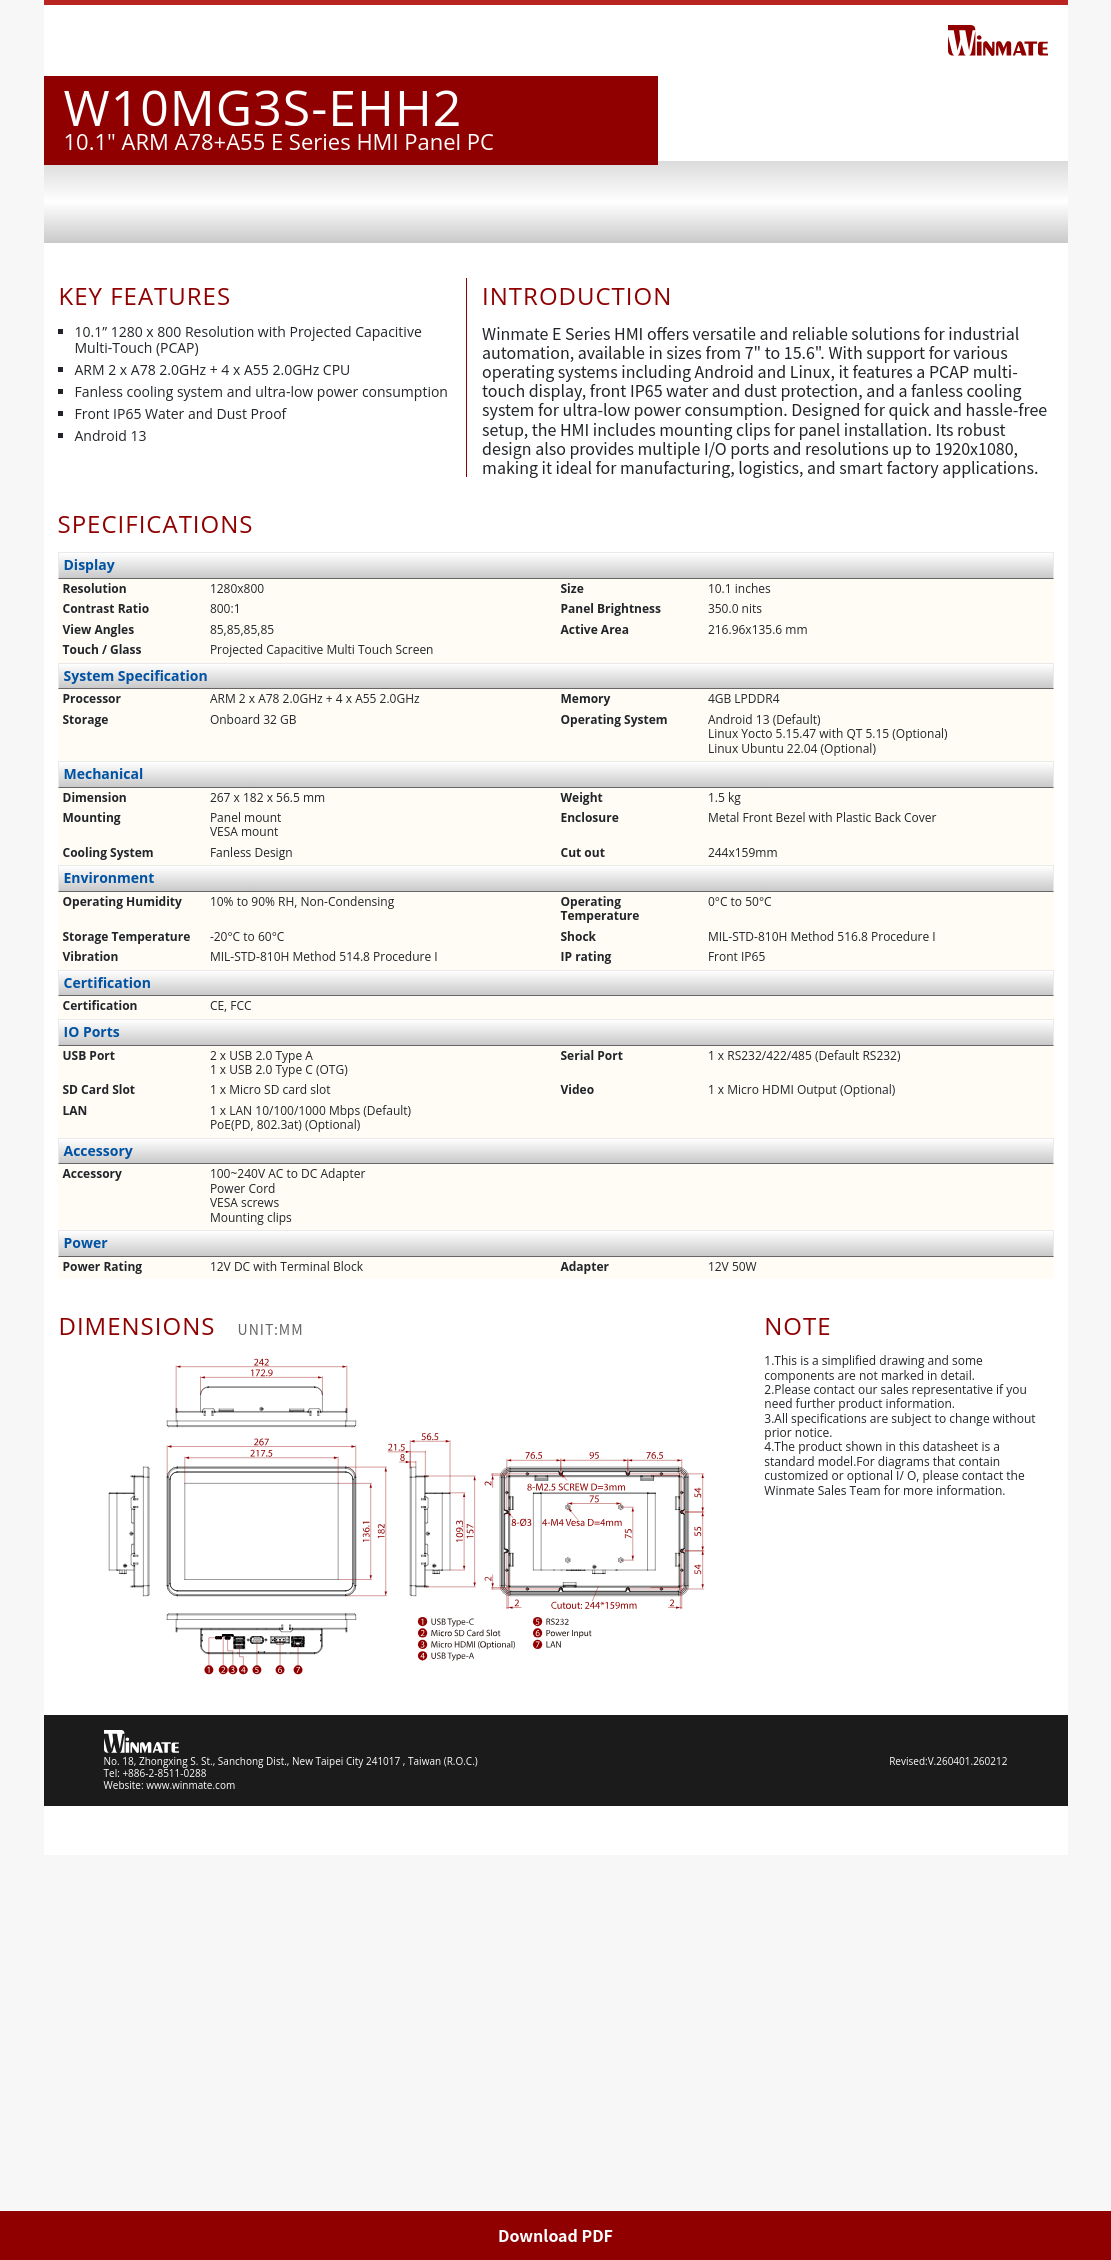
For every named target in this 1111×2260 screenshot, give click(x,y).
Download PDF (555, 2235)
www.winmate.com (190, 2190)
